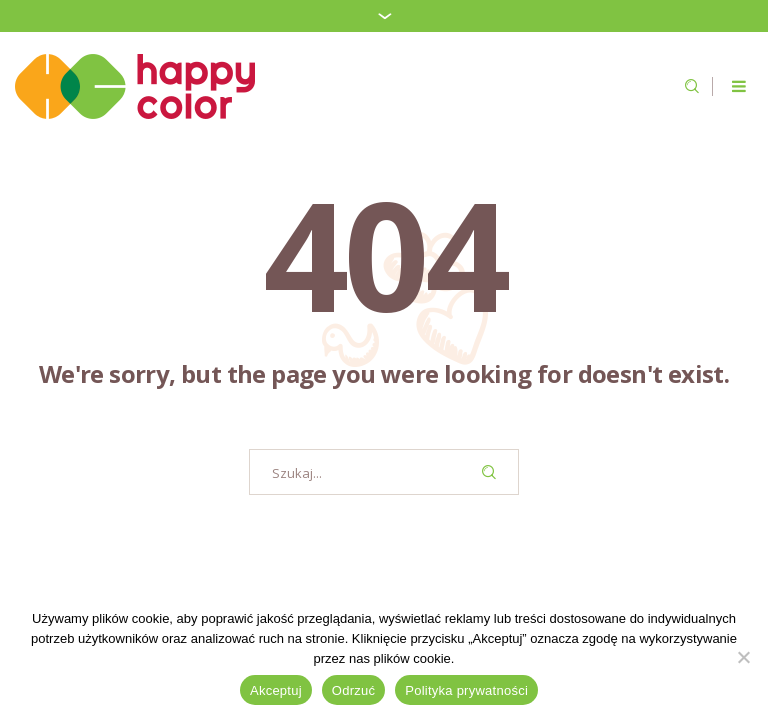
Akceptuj (276, 690)
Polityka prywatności (466, 690)
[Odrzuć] (743, 657)
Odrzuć (353, 690)
